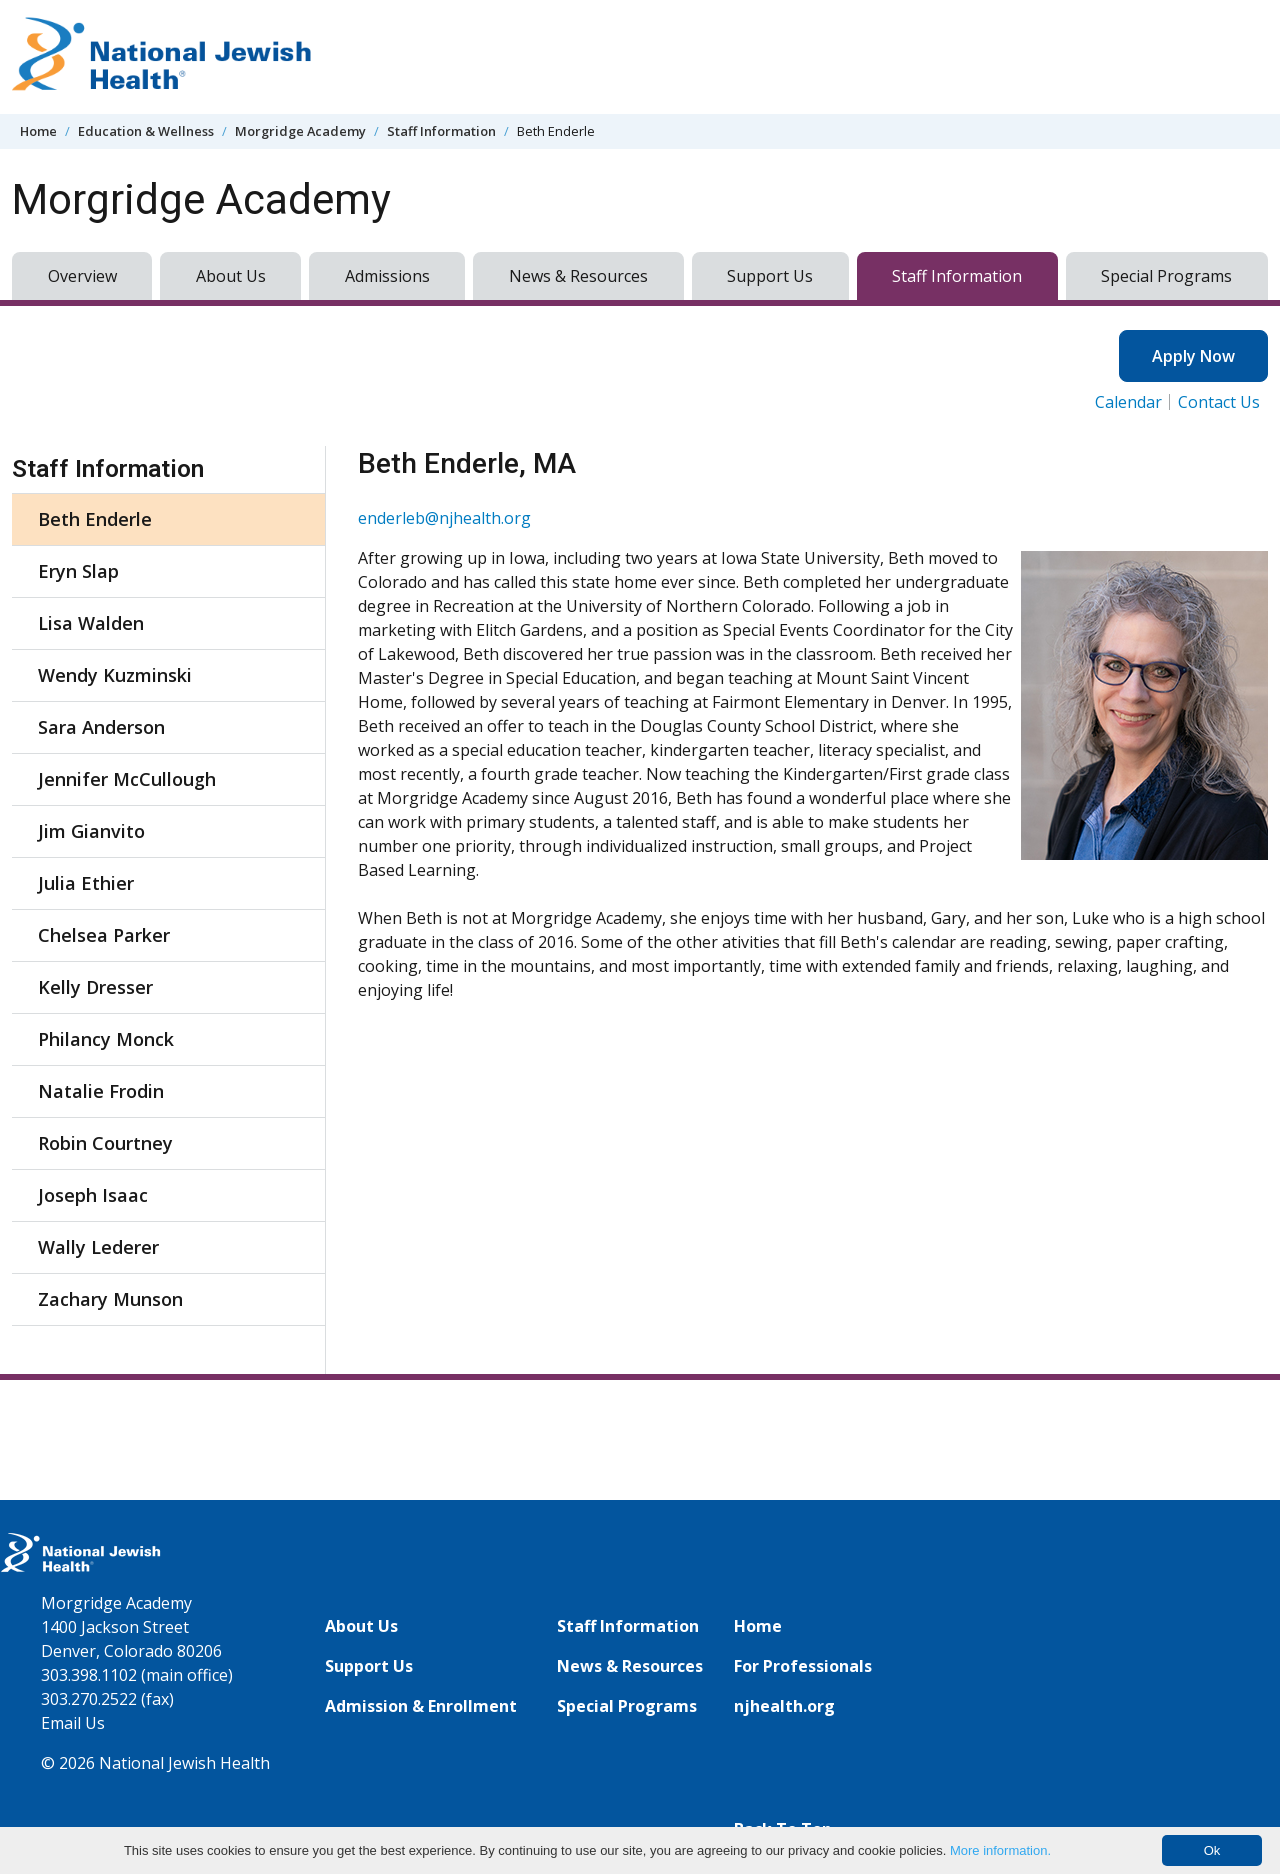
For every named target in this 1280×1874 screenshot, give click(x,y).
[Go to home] (162, 57)
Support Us (770, 276)
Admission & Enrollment (421, 1706)
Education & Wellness (146, 131)
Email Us (73, 1723)
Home (38, 131)
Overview (82, 276)
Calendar (1128, 402)
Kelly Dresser (95, 987)
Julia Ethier (86, 883)
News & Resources (578, 276)
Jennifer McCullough (127, 779)
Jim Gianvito (91, 831)
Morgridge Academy (300, 131)
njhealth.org (784, 1706)
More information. (1000, 1850)
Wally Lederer (98, 1247)
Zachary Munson (110, 1299)
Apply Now (1193, 356)
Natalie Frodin (101, 1091)
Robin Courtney (105, 1143)
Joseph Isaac (93, 1195)
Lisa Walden (91, 623)
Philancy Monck (106, 1039)
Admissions (387, 276)
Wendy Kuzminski (115, 675)
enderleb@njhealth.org (444, 518)
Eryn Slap (78, 571)
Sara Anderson (101, 727)
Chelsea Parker (104, 935)
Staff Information (441, 131)
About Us (231, 276)
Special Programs (1166, 276)
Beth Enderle (95, 519)
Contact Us (1219, 402)
